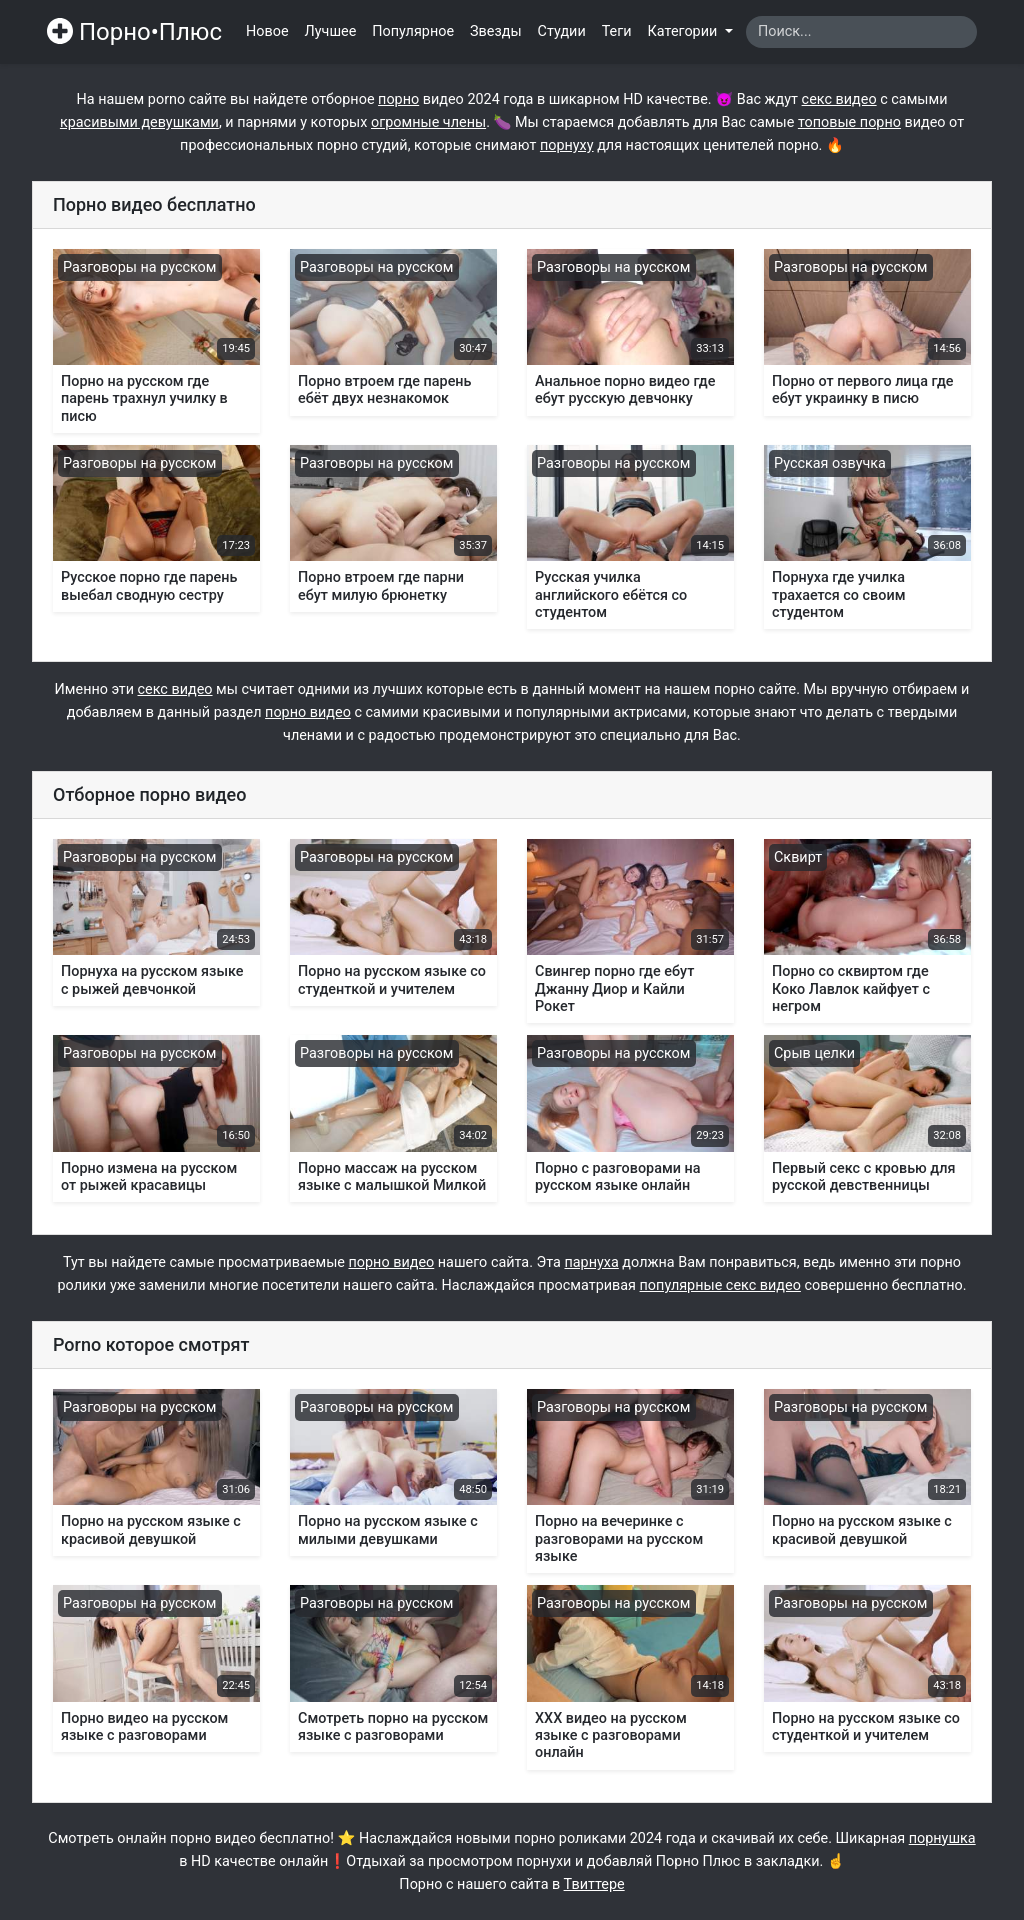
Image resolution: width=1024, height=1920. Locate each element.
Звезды (496, 31)
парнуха (591, 1262)
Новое (267, 31)
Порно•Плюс (134, 32)
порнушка (942, 1838)
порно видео (308, 712)
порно (398, 99)
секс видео (839, 99)
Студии (562, 31)
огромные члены (428, 122)
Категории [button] (684, 31)
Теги (617, 31)
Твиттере (594, 1884)
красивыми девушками (139, 122)
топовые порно (849, 122)
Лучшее (331, 31)
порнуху (567, 145)
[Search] (861, 32)
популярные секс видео (720, 1285)
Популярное (413, 31)
